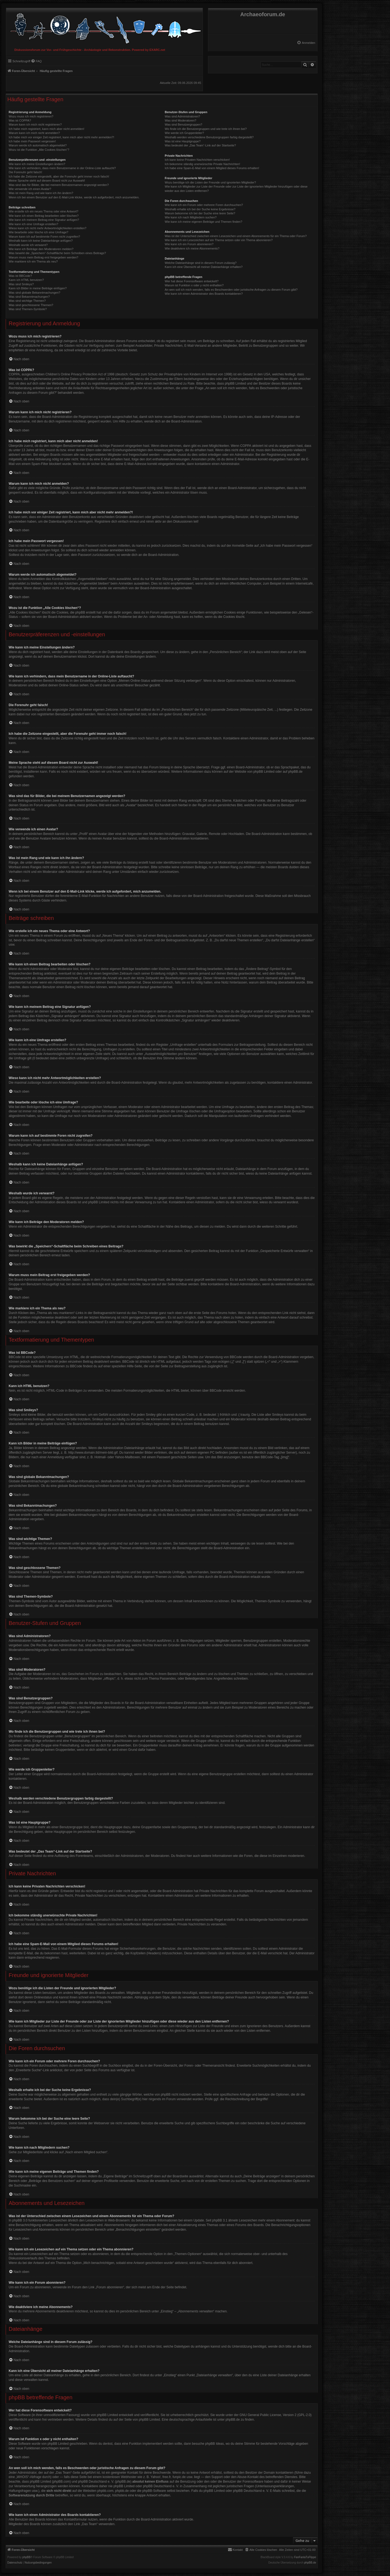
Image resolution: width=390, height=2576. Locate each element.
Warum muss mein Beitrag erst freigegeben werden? (43, 257)
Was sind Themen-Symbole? (28, 309)
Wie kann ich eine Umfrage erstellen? (33, 224)
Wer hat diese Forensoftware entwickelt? (192, 281)
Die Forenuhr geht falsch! (25, 172)
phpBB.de (295, 772)
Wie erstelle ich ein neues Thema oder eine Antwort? (43, 211)
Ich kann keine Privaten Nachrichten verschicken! (197, 159)
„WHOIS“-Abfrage (28, 2477)
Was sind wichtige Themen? (27, 300)
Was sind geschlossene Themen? (31, 305)
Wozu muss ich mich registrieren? (31, 116)
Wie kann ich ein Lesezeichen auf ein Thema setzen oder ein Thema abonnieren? (218, 240)
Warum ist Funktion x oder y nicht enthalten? (194, 285)
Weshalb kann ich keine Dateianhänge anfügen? (41, 240)
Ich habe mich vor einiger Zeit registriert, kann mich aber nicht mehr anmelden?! (61, 137)
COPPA (245, 446)
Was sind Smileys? (21, 284)
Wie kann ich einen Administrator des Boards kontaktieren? (204, 293)
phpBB (26, 2557)
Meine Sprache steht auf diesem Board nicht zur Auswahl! (47, 180)
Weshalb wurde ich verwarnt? (28, 245)
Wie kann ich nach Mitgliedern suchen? (190, 217)
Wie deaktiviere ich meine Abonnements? (192, 248)
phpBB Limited (263, 772)
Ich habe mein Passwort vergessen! (32, 141)
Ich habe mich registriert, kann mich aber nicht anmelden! (46, 128)
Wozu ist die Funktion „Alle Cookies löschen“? (39, 149)
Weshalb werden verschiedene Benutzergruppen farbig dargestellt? (209, 137)
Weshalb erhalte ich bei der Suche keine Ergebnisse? (200, 209)
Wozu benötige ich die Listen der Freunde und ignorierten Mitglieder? (210, 182)
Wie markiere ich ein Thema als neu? (33, 261)
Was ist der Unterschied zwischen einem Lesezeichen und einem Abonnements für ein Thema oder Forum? (236, 236)
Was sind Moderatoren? (180, 120)
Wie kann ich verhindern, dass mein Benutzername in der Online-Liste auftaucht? (62, 168)
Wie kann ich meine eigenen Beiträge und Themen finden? (203, 221)
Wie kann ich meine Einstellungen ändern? (37, 164)
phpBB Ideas (214, 2444)
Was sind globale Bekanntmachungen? (34, 292)
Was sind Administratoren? (182, 116)
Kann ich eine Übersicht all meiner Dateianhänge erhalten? (203, 266)
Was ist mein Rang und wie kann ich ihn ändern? (41, 193)
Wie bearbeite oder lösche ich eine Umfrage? (38, 232)
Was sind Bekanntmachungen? (29, 296)
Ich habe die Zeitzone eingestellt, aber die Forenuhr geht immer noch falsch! (59, 176)
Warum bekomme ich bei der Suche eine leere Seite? (200, 213)
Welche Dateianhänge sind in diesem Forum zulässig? (200, 262)
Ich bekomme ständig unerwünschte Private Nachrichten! (202, 164)
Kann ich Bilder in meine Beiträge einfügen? (38, 288)
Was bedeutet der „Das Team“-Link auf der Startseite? (200, 145)
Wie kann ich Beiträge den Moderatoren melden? (41, 249)
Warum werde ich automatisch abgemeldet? (38, 145)
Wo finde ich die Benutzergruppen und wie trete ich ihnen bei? (206, 128)
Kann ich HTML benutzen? (26, 279)
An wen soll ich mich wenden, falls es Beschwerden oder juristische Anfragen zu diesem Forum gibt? (231, 289)
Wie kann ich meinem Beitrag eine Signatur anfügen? (44, 219)
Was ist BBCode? (20, 275)
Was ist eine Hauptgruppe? (182, 141)
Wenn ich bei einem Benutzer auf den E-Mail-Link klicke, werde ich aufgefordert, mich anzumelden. (74, 197)
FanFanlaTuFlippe (305, 2557)
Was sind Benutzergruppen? (183, 124)
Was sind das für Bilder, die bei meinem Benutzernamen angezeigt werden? (59, 184)
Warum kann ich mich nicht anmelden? (34, 133)
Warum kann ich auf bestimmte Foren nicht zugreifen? (44, 236)
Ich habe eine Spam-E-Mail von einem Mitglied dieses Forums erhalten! (212, 168)
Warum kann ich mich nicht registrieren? (35, 124)
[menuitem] (306, 43)
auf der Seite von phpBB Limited (136, 2419)
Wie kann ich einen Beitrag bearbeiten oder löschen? (44, 215)
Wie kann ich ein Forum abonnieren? (189, 244)
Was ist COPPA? (20, 120)
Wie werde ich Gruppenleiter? (184, 133)
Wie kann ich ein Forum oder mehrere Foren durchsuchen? (204, 205)
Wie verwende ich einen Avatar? (30, 189)
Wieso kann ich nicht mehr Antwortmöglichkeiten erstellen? (47, 228)
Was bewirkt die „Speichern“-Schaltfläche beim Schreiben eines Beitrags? (57, 253)
